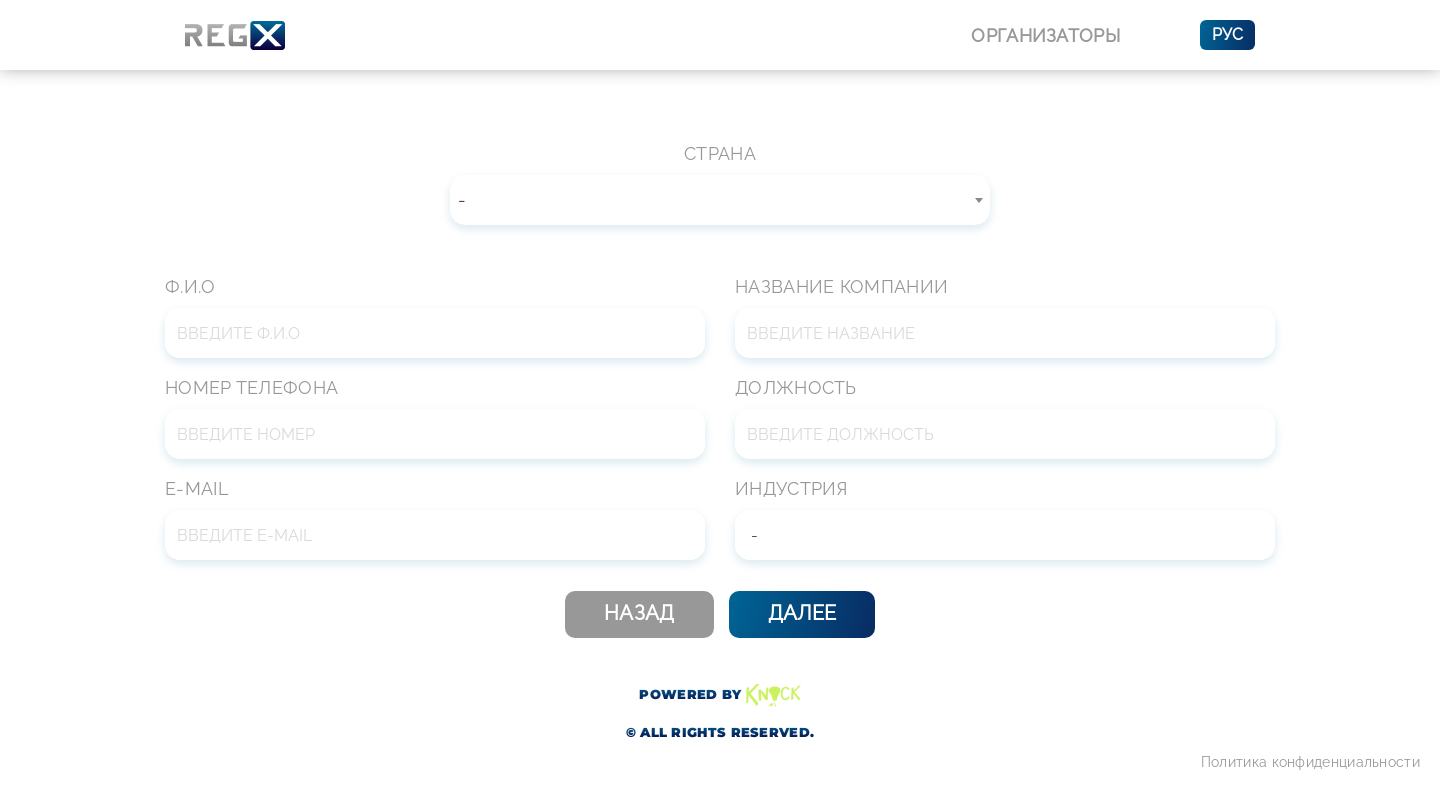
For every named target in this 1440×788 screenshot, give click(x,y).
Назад (639, 613)
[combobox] (720, 200)
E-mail (197, 488)
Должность (796, 387)
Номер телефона (251, 387)
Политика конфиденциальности (1310, 762)
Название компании (841, 286)
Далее (802, 613)
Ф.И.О (190, 286)
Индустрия (791, 488)
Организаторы (1045, 35)
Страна (720, 153)
